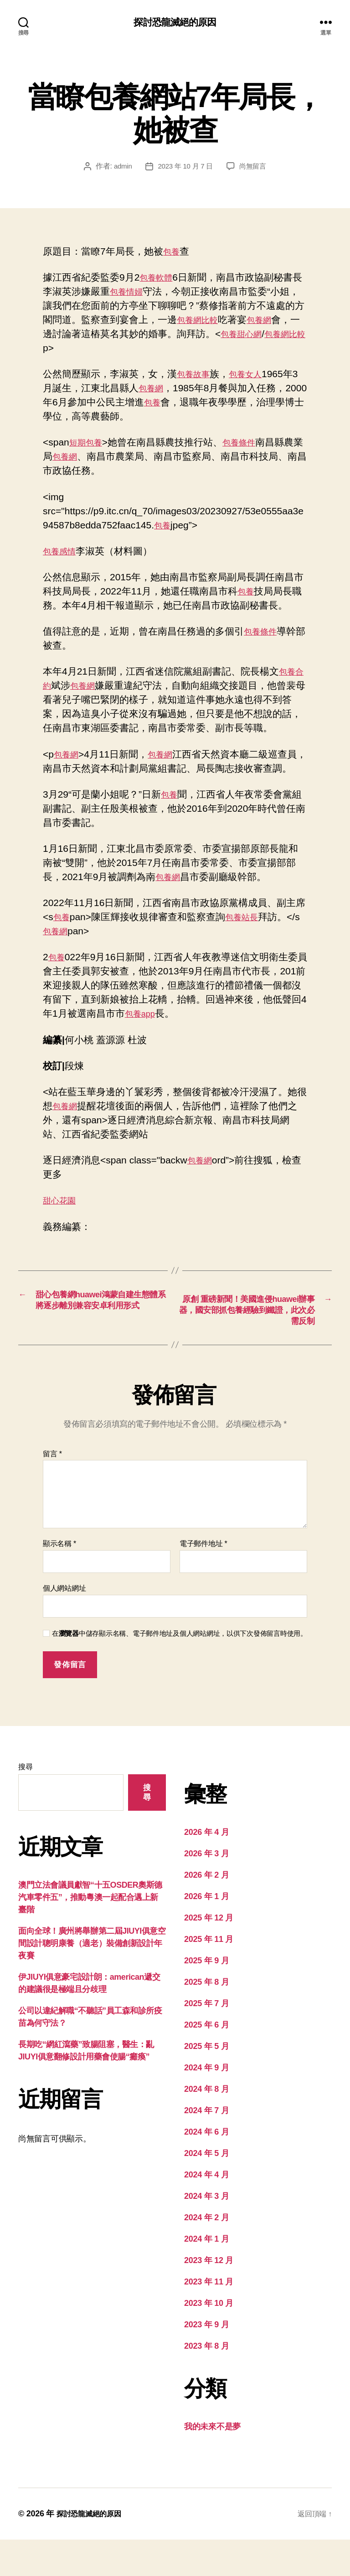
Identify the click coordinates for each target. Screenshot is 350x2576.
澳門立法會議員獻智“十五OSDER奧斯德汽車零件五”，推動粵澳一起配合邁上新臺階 (90, 1934)
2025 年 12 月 (208, 1954)
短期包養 (88, 443)
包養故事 (196, 375)
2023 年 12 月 (208, 2296)
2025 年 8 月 (206, 2018)
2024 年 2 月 (206, 2253)
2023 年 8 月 (206, 2382)
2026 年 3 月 (206, 1890)
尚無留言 (255, 167)
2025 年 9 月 (206, 1997)
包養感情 (62, 552)
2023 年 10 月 (208, 2339)
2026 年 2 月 (206, 1911)
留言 (52, 1490)
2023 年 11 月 (208, 2318)
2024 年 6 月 (206, 2168)
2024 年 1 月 (206, 2275)
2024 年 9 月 (206, 2104)
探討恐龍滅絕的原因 (175, 22)
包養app (157, 1029)
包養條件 (247, 443)
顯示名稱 (59, 1580)
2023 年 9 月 (206, 2361)
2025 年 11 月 (208, 1975)
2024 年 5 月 (206, 2189)
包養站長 (247, 932)
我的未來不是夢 (212, 2463)
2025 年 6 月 (206, 2061)
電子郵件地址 (203, 1580)
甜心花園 (62, 1215)
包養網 (287, 321)
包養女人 (253, 375)
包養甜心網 (273, 335)
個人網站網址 (64, 1625)
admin (120, 167)
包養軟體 (158, 278)
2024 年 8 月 (206, 2125)
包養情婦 (138, 292)
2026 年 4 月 (206, 1868)
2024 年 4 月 (206, 2211)
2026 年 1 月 (206, 1932)
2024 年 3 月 (206, 2232)
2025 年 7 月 (206, 2039)
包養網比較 (220, 321)
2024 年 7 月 (206, 2146)
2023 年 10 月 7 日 (185, 167)
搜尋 (25, 1803)
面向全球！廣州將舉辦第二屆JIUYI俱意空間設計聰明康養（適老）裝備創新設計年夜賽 (92, 1980)
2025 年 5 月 (206, 2082)
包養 (172, 252)
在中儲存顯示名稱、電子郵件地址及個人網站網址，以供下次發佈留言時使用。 (179, 1670)
